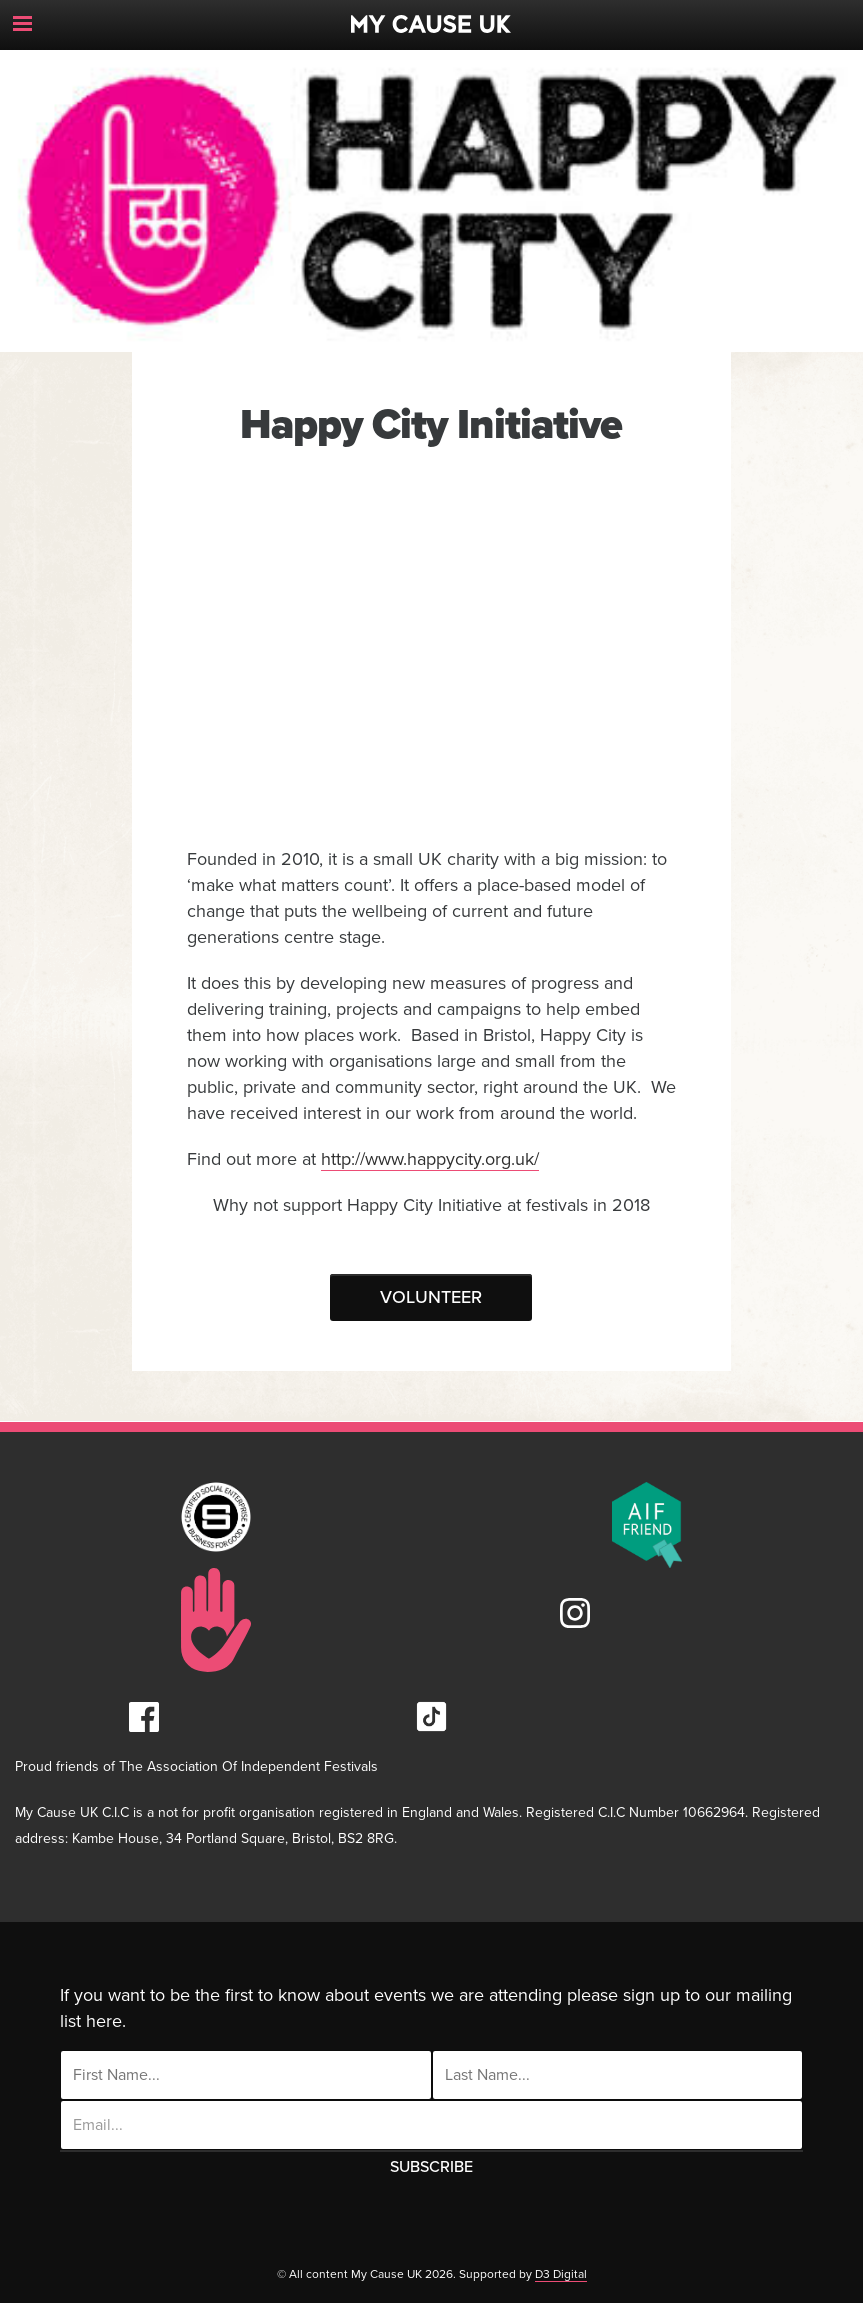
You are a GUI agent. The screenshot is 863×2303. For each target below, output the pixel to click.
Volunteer (431, 1297)
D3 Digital (561, 2274)
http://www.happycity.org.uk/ (430, 1159)
